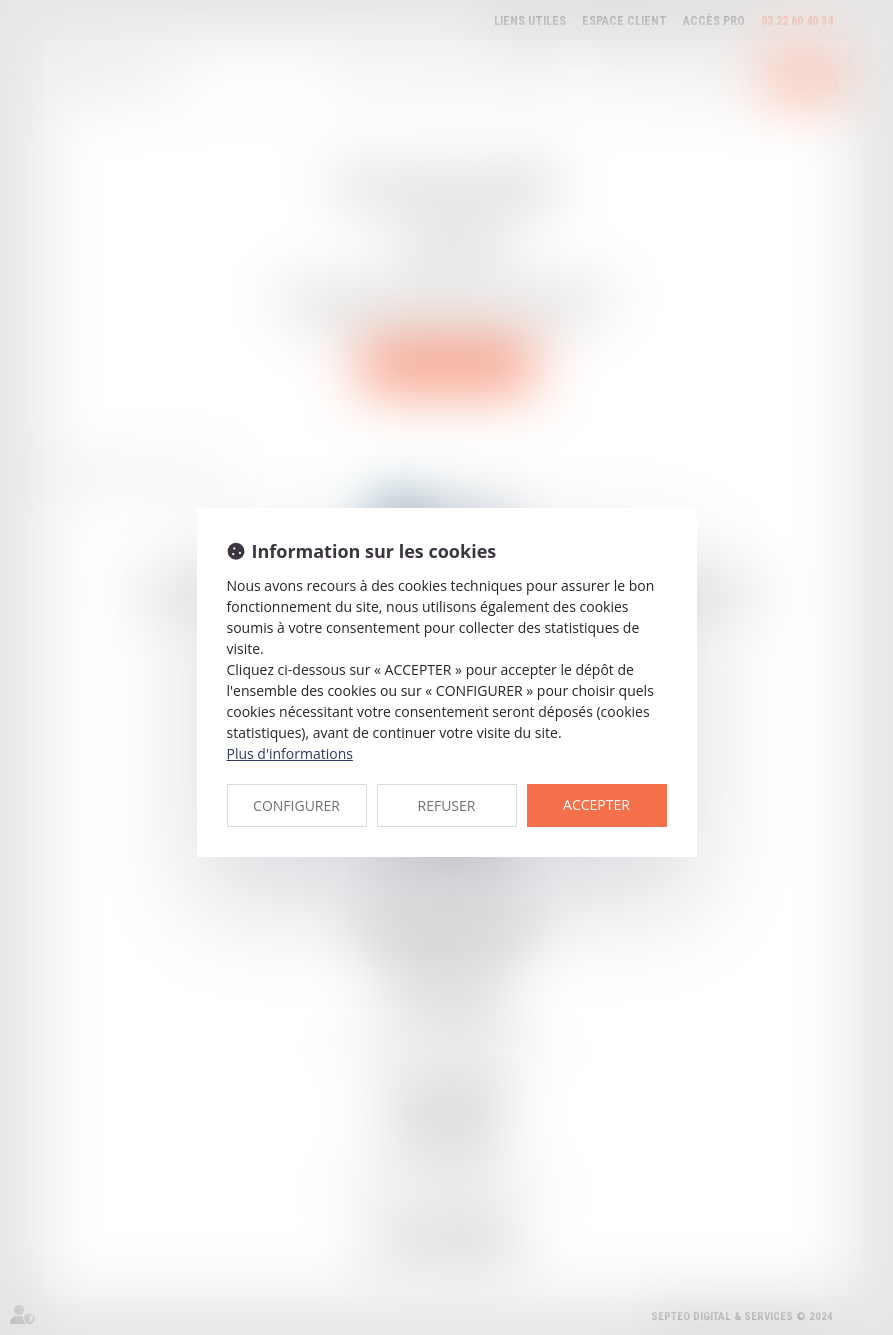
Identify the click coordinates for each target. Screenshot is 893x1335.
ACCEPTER (596, 804)
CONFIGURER (296, 805)
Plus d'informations (290, 753)
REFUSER (447, 805)
